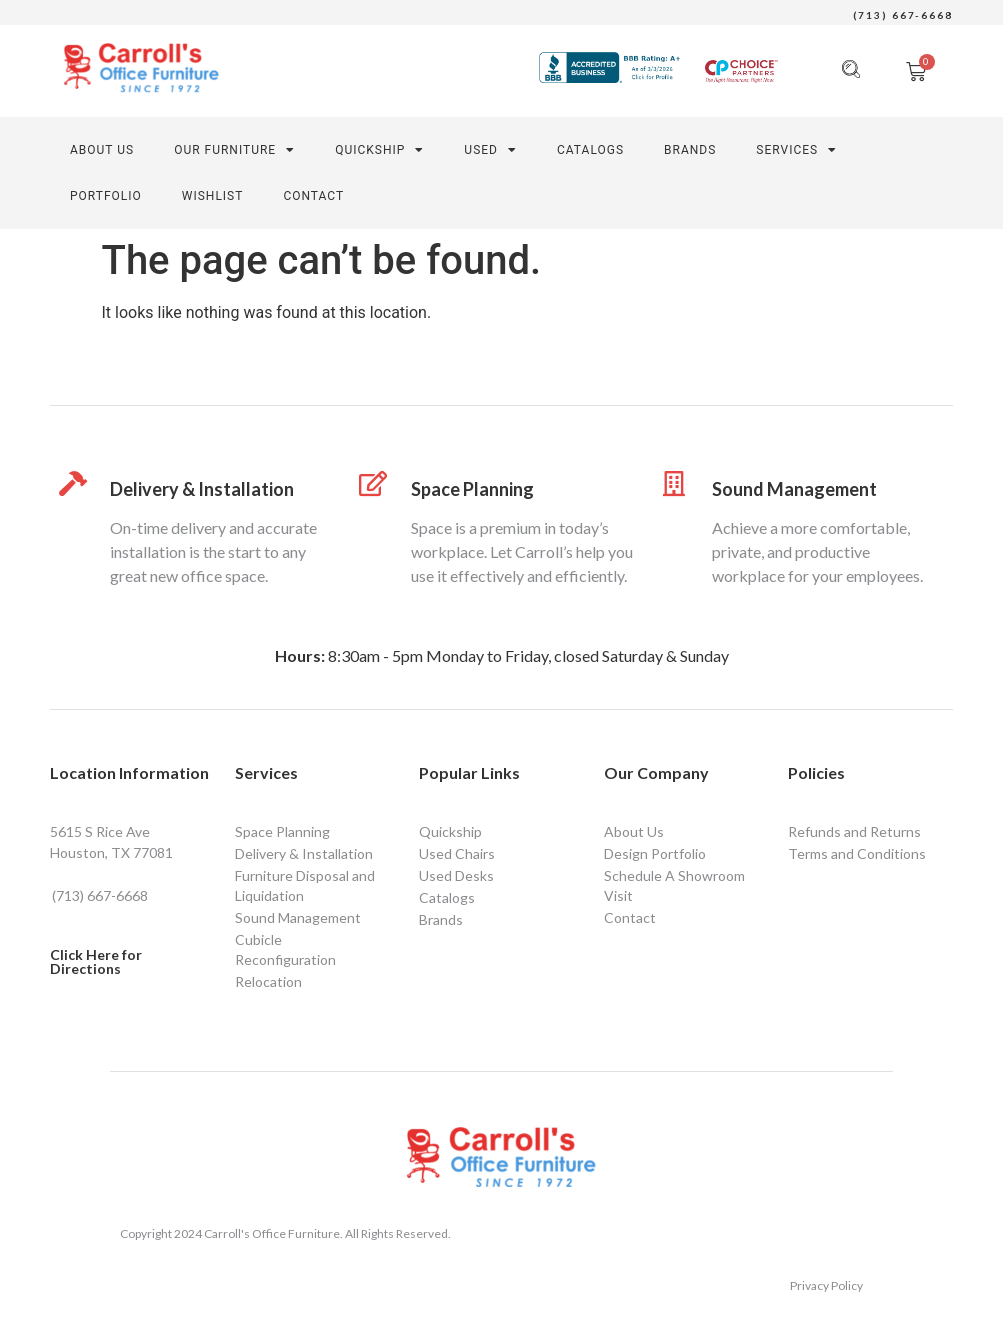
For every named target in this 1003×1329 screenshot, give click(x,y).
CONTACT (313, 196)
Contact (630, 917)
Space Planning (472, 489)
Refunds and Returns (854, 831)
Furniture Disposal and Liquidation (305, 885)
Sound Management (794, 489)
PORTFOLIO (106, 196)
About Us (102, 150)
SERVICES (796, 150)
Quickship (379, 150)
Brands (690, 150)
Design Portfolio (655, 853)
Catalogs (590, 150)
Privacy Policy (826, 1285)
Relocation (268, 981)
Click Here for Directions (96, 961)
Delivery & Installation (202, 489)
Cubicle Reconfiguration (285, 949)
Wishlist (213, 196)
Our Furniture (234, 150)
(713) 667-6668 (903, 15)
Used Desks (456, 875)
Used (490, 150)
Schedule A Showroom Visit (674, 885)
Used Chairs (457, 853)
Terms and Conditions (857, 853)
